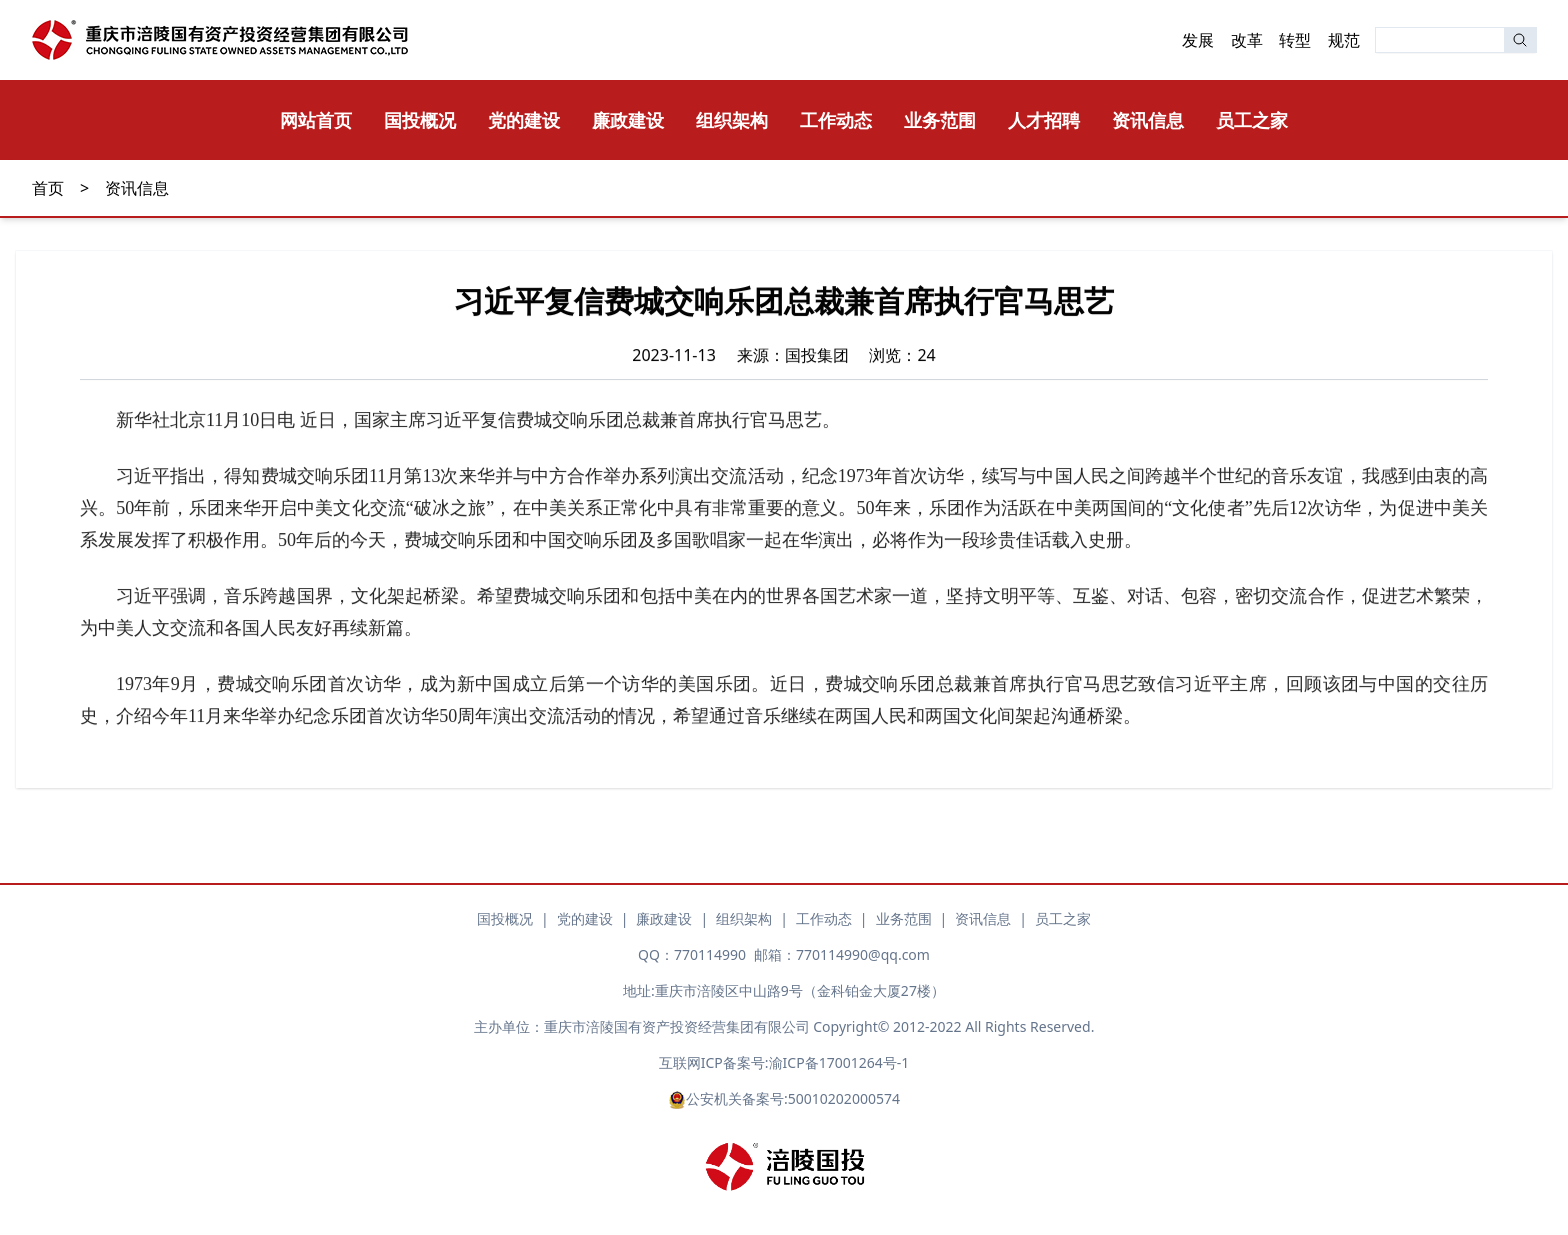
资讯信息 (1148, 120)
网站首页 (316, 120)
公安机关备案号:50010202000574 (784, 1099)
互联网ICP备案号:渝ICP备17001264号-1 (784, 1062)
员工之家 (1252, 120)
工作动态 (836, 120)
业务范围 (940, 120)
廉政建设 (628, 120)
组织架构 (732, 120)
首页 (48, 188)
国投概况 (420, 120)
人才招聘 (1044, 120)
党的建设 (524, 120)
